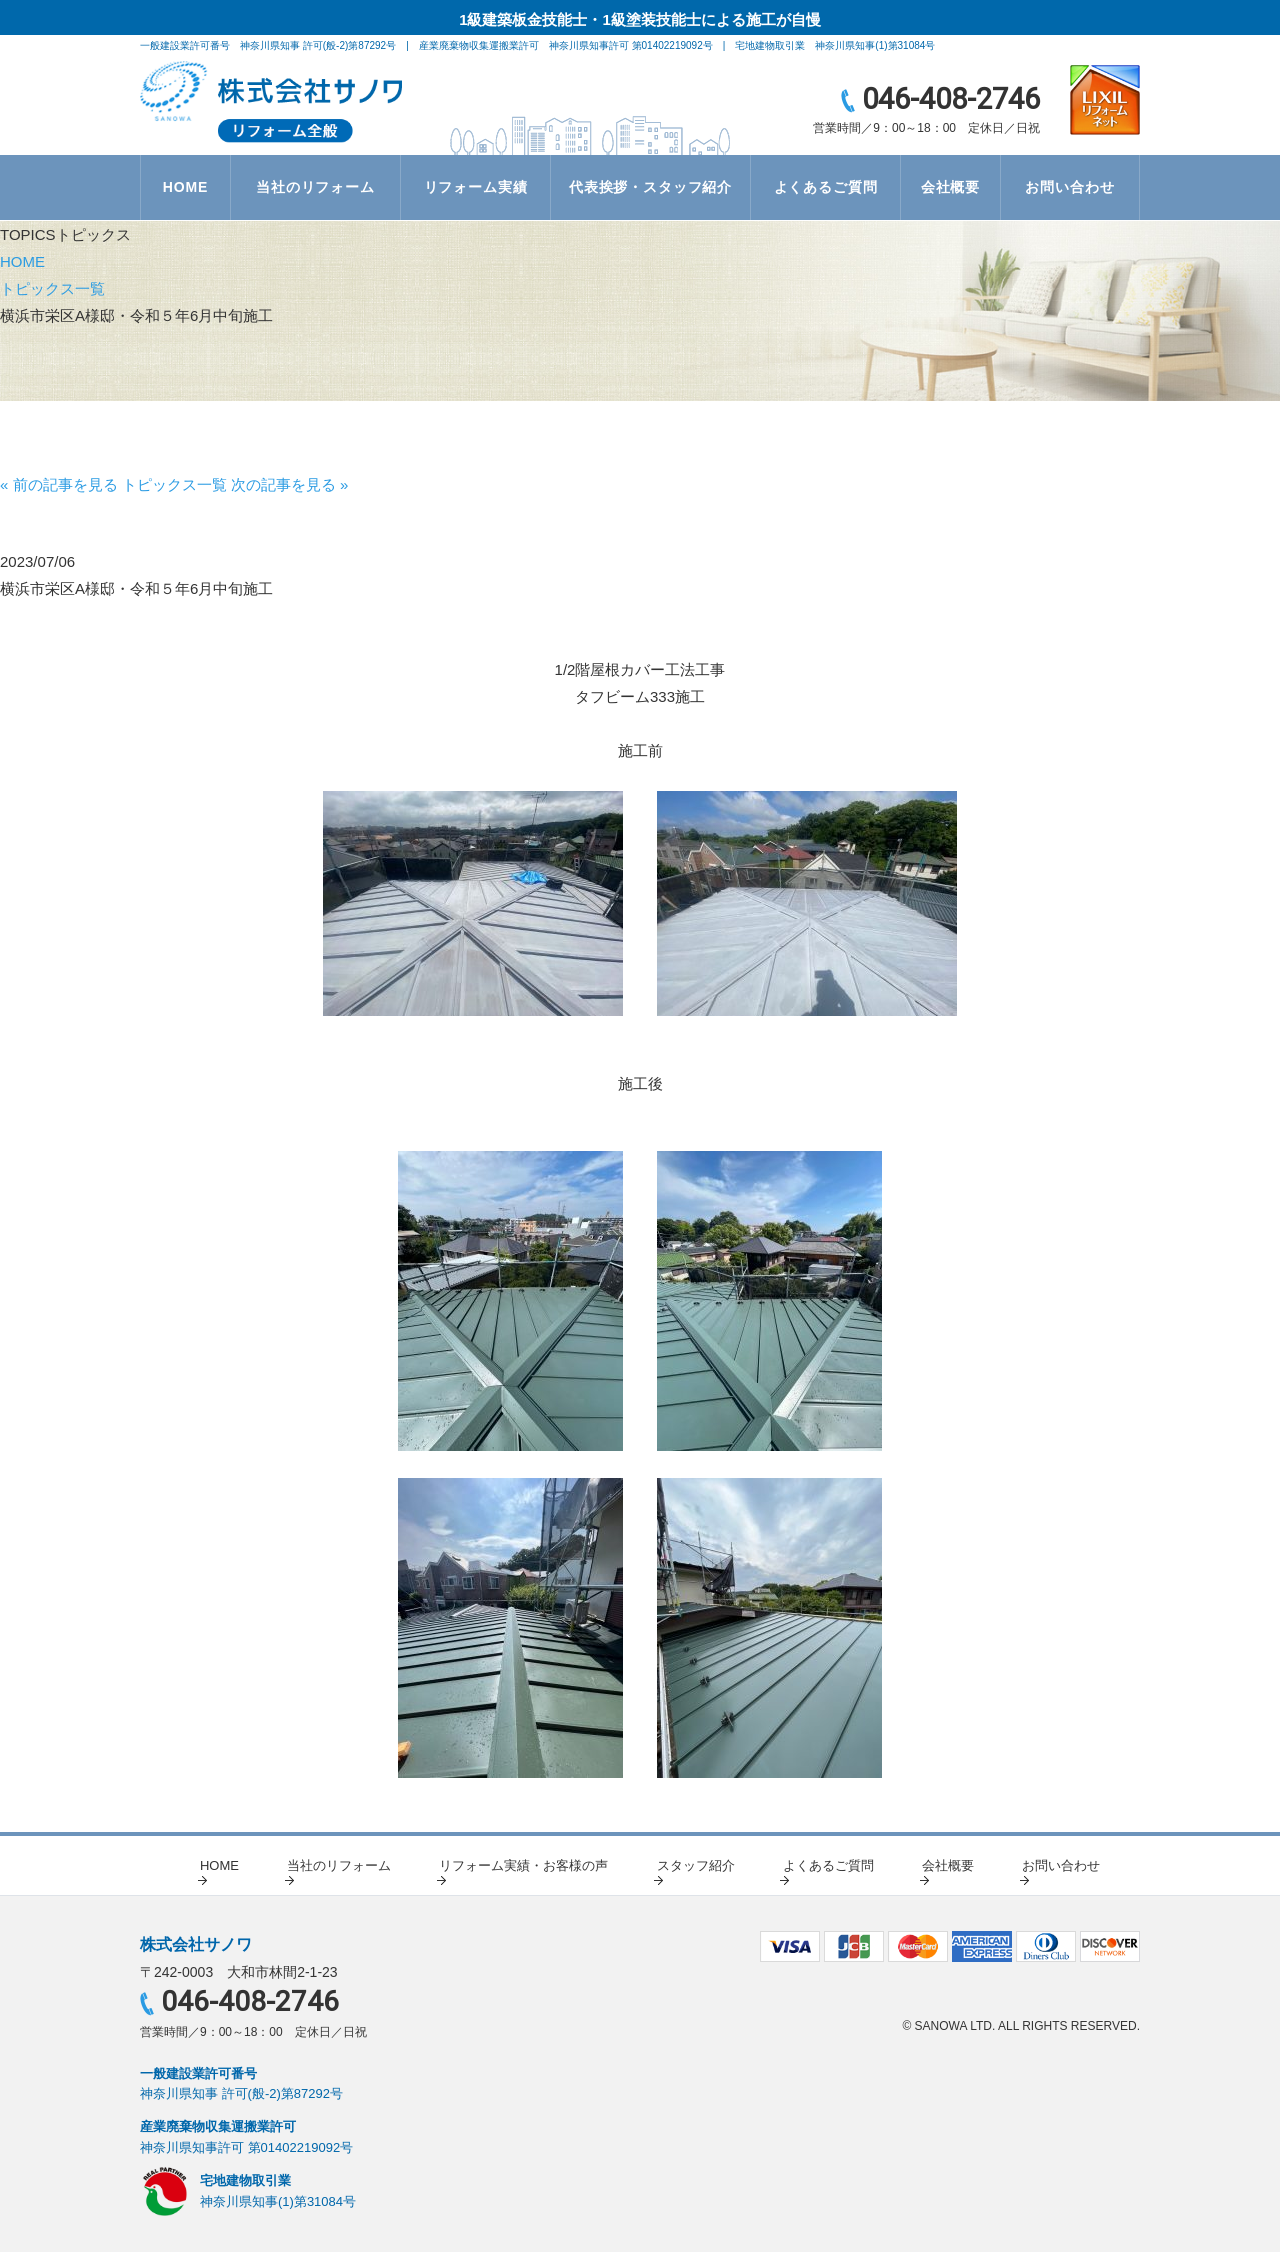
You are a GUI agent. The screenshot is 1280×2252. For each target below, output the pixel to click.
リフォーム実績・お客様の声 (523, 1865)
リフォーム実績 (476, 187)
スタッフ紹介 (696, 1865)
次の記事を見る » (290, 484)
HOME (185, 187)
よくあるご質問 (826, 187)
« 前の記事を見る (59, 484)
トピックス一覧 (52, 288)
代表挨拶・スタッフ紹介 (650, 187)
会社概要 (950, 187)
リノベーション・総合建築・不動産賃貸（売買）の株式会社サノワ (272, 102)
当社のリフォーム (315, 187)
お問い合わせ (1069, 187)
